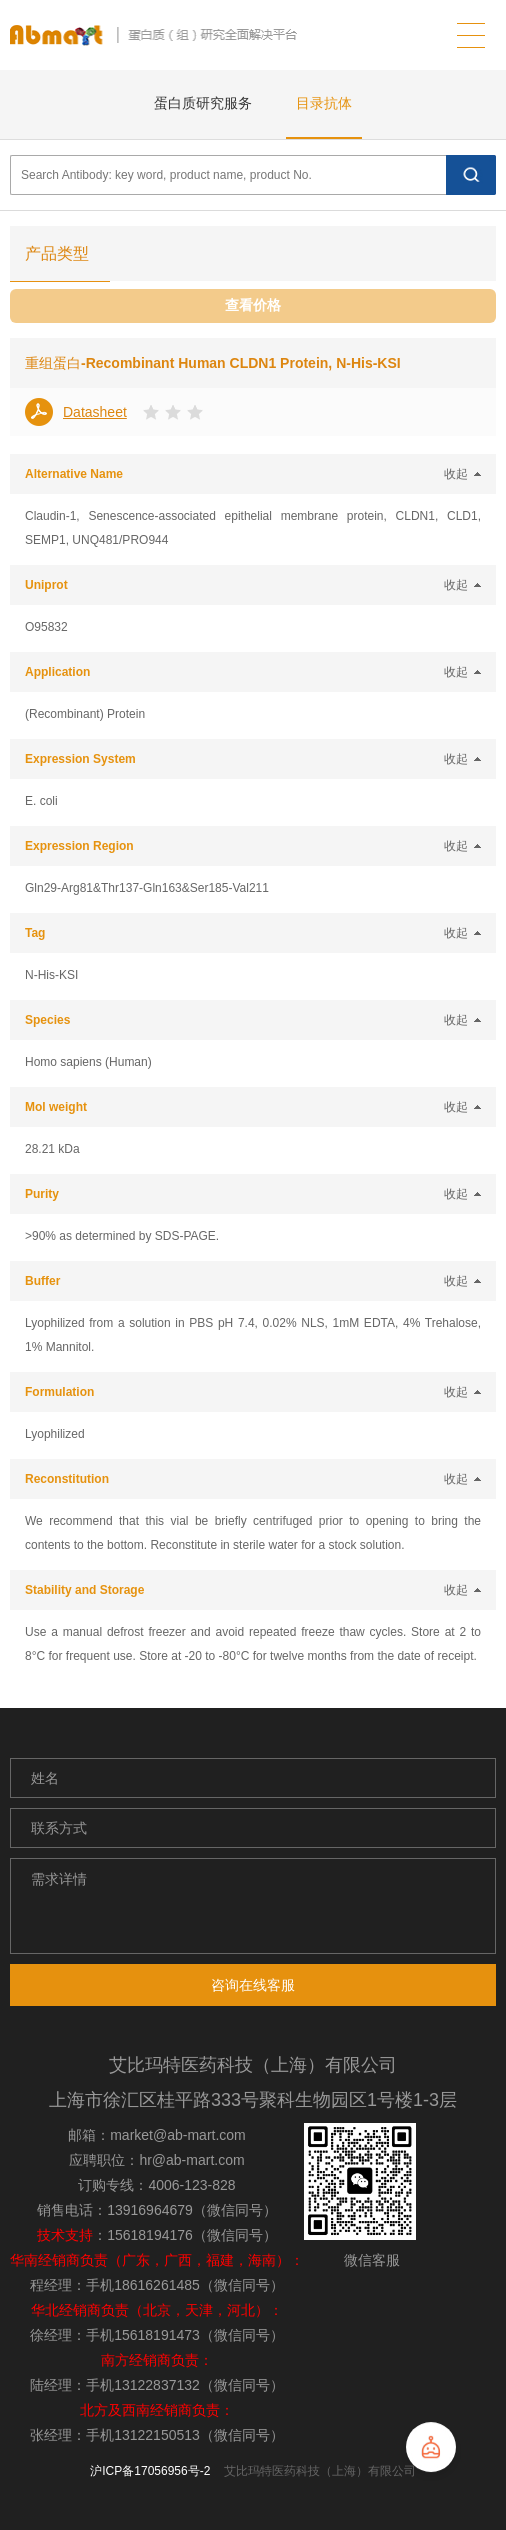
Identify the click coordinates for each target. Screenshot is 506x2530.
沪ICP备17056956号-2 (150, 2471)
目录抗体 (324, 103)
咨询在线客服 (253, 1985)
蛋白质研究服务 (203, 103)
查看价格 (253, 305)
